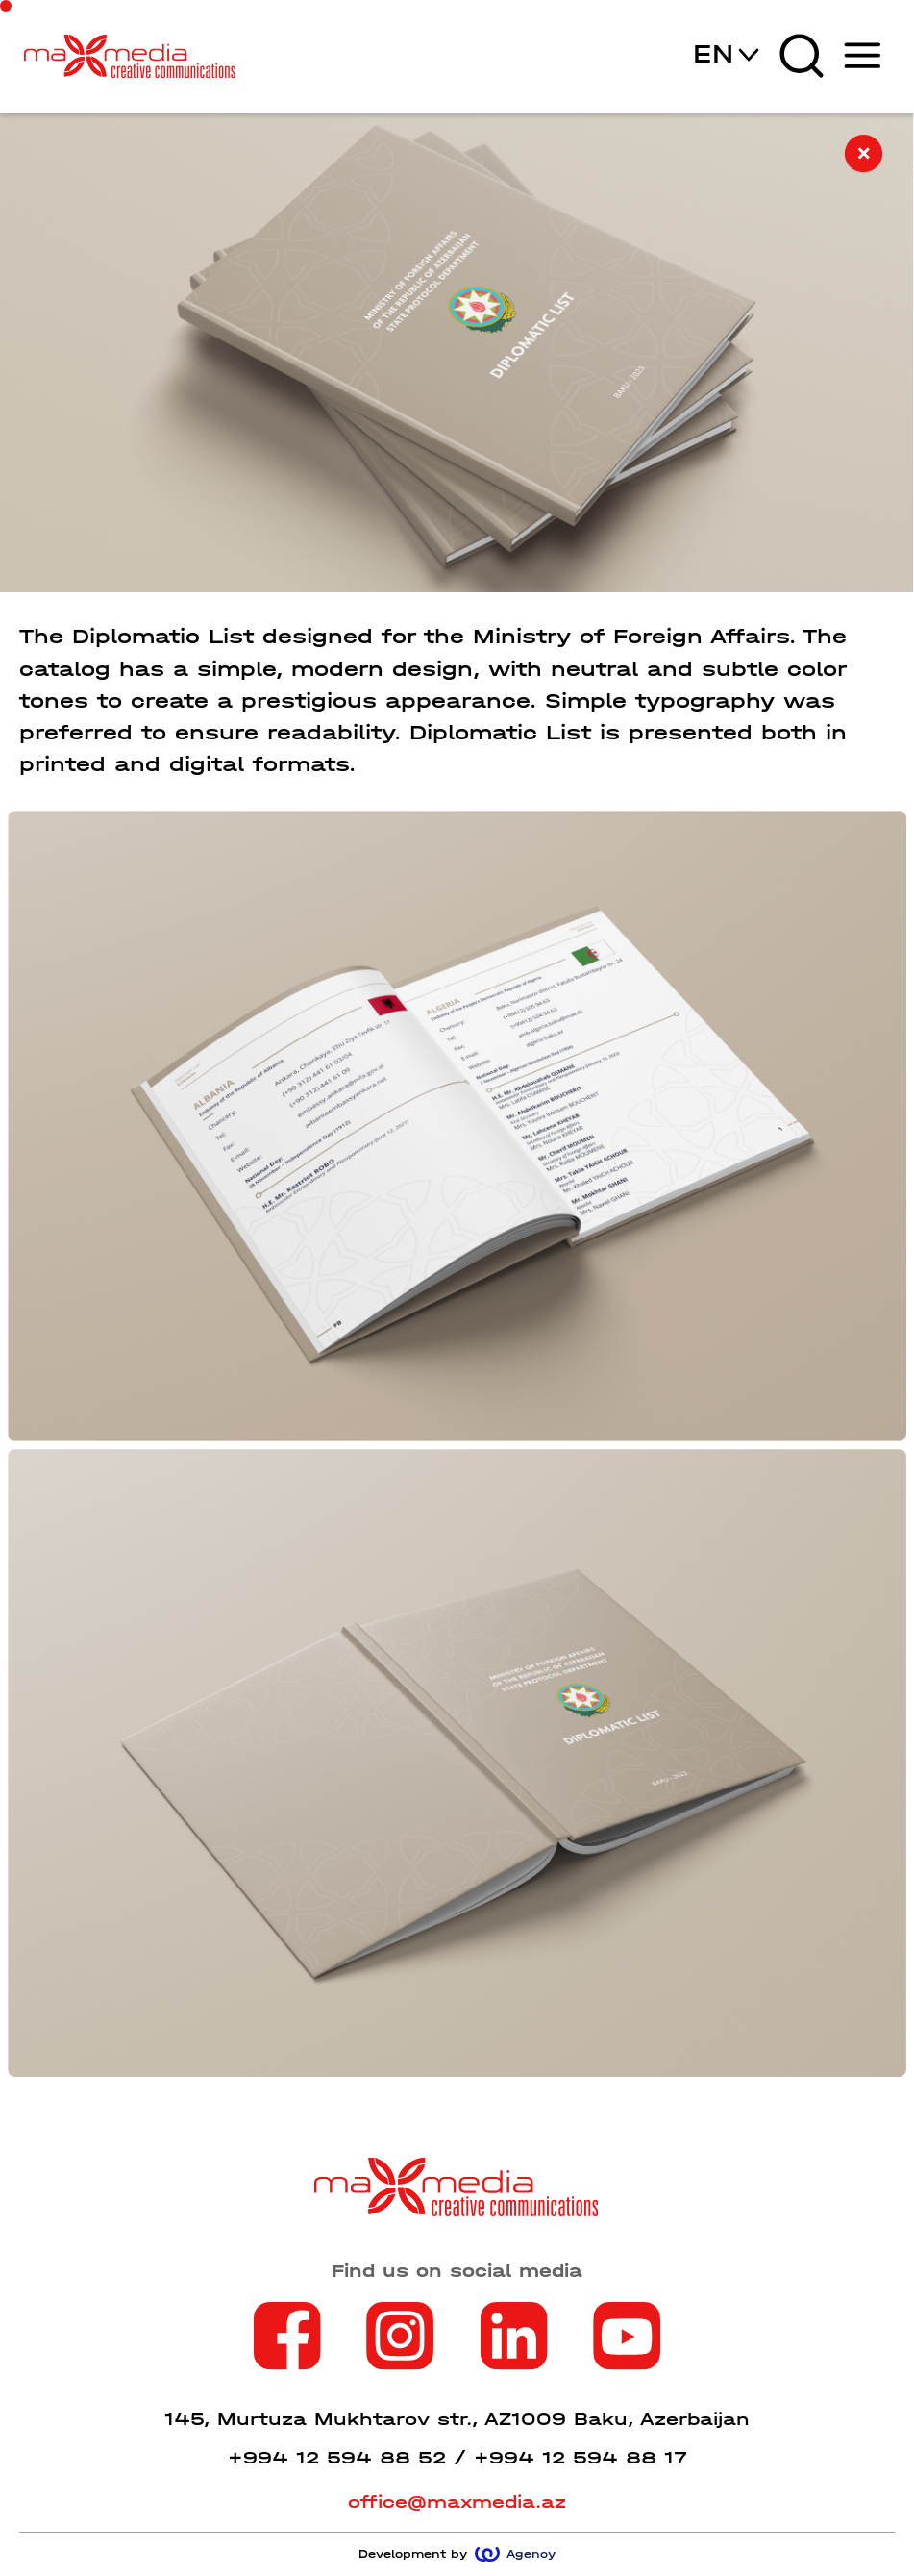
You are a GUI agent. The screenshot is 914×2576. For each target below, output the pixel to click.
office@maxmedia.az (457, 2502)
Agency (515, 2554)
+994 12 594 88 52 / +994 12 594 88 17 (457, 2457)
